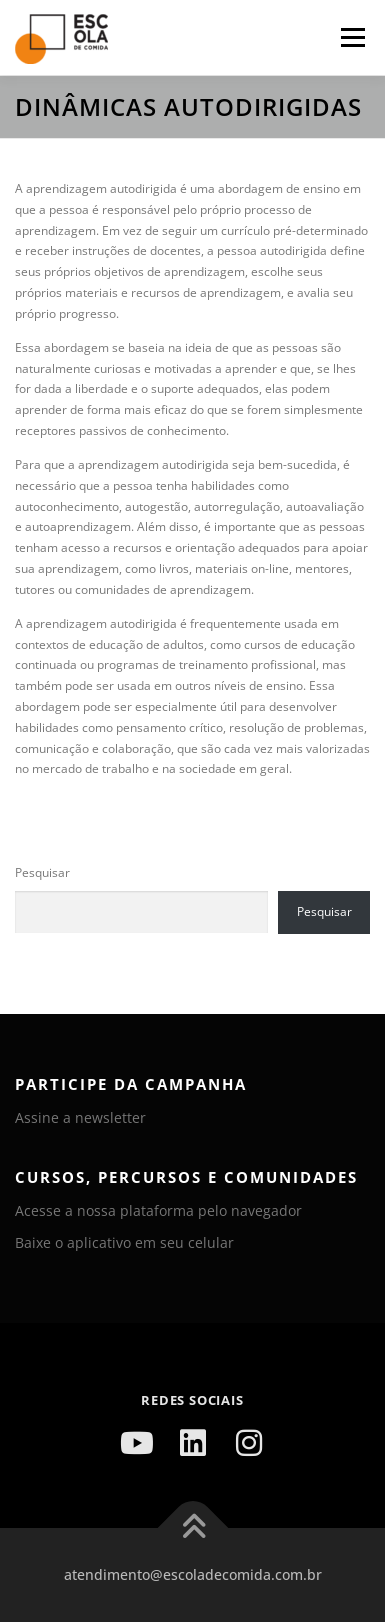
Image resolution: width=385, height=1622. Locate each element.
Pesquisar (42, 872)
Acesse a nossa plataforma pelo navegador (158, 1210)
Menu (351, 37)
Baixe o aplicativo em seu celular (124, 1242)
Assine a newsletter (80, 1117)
